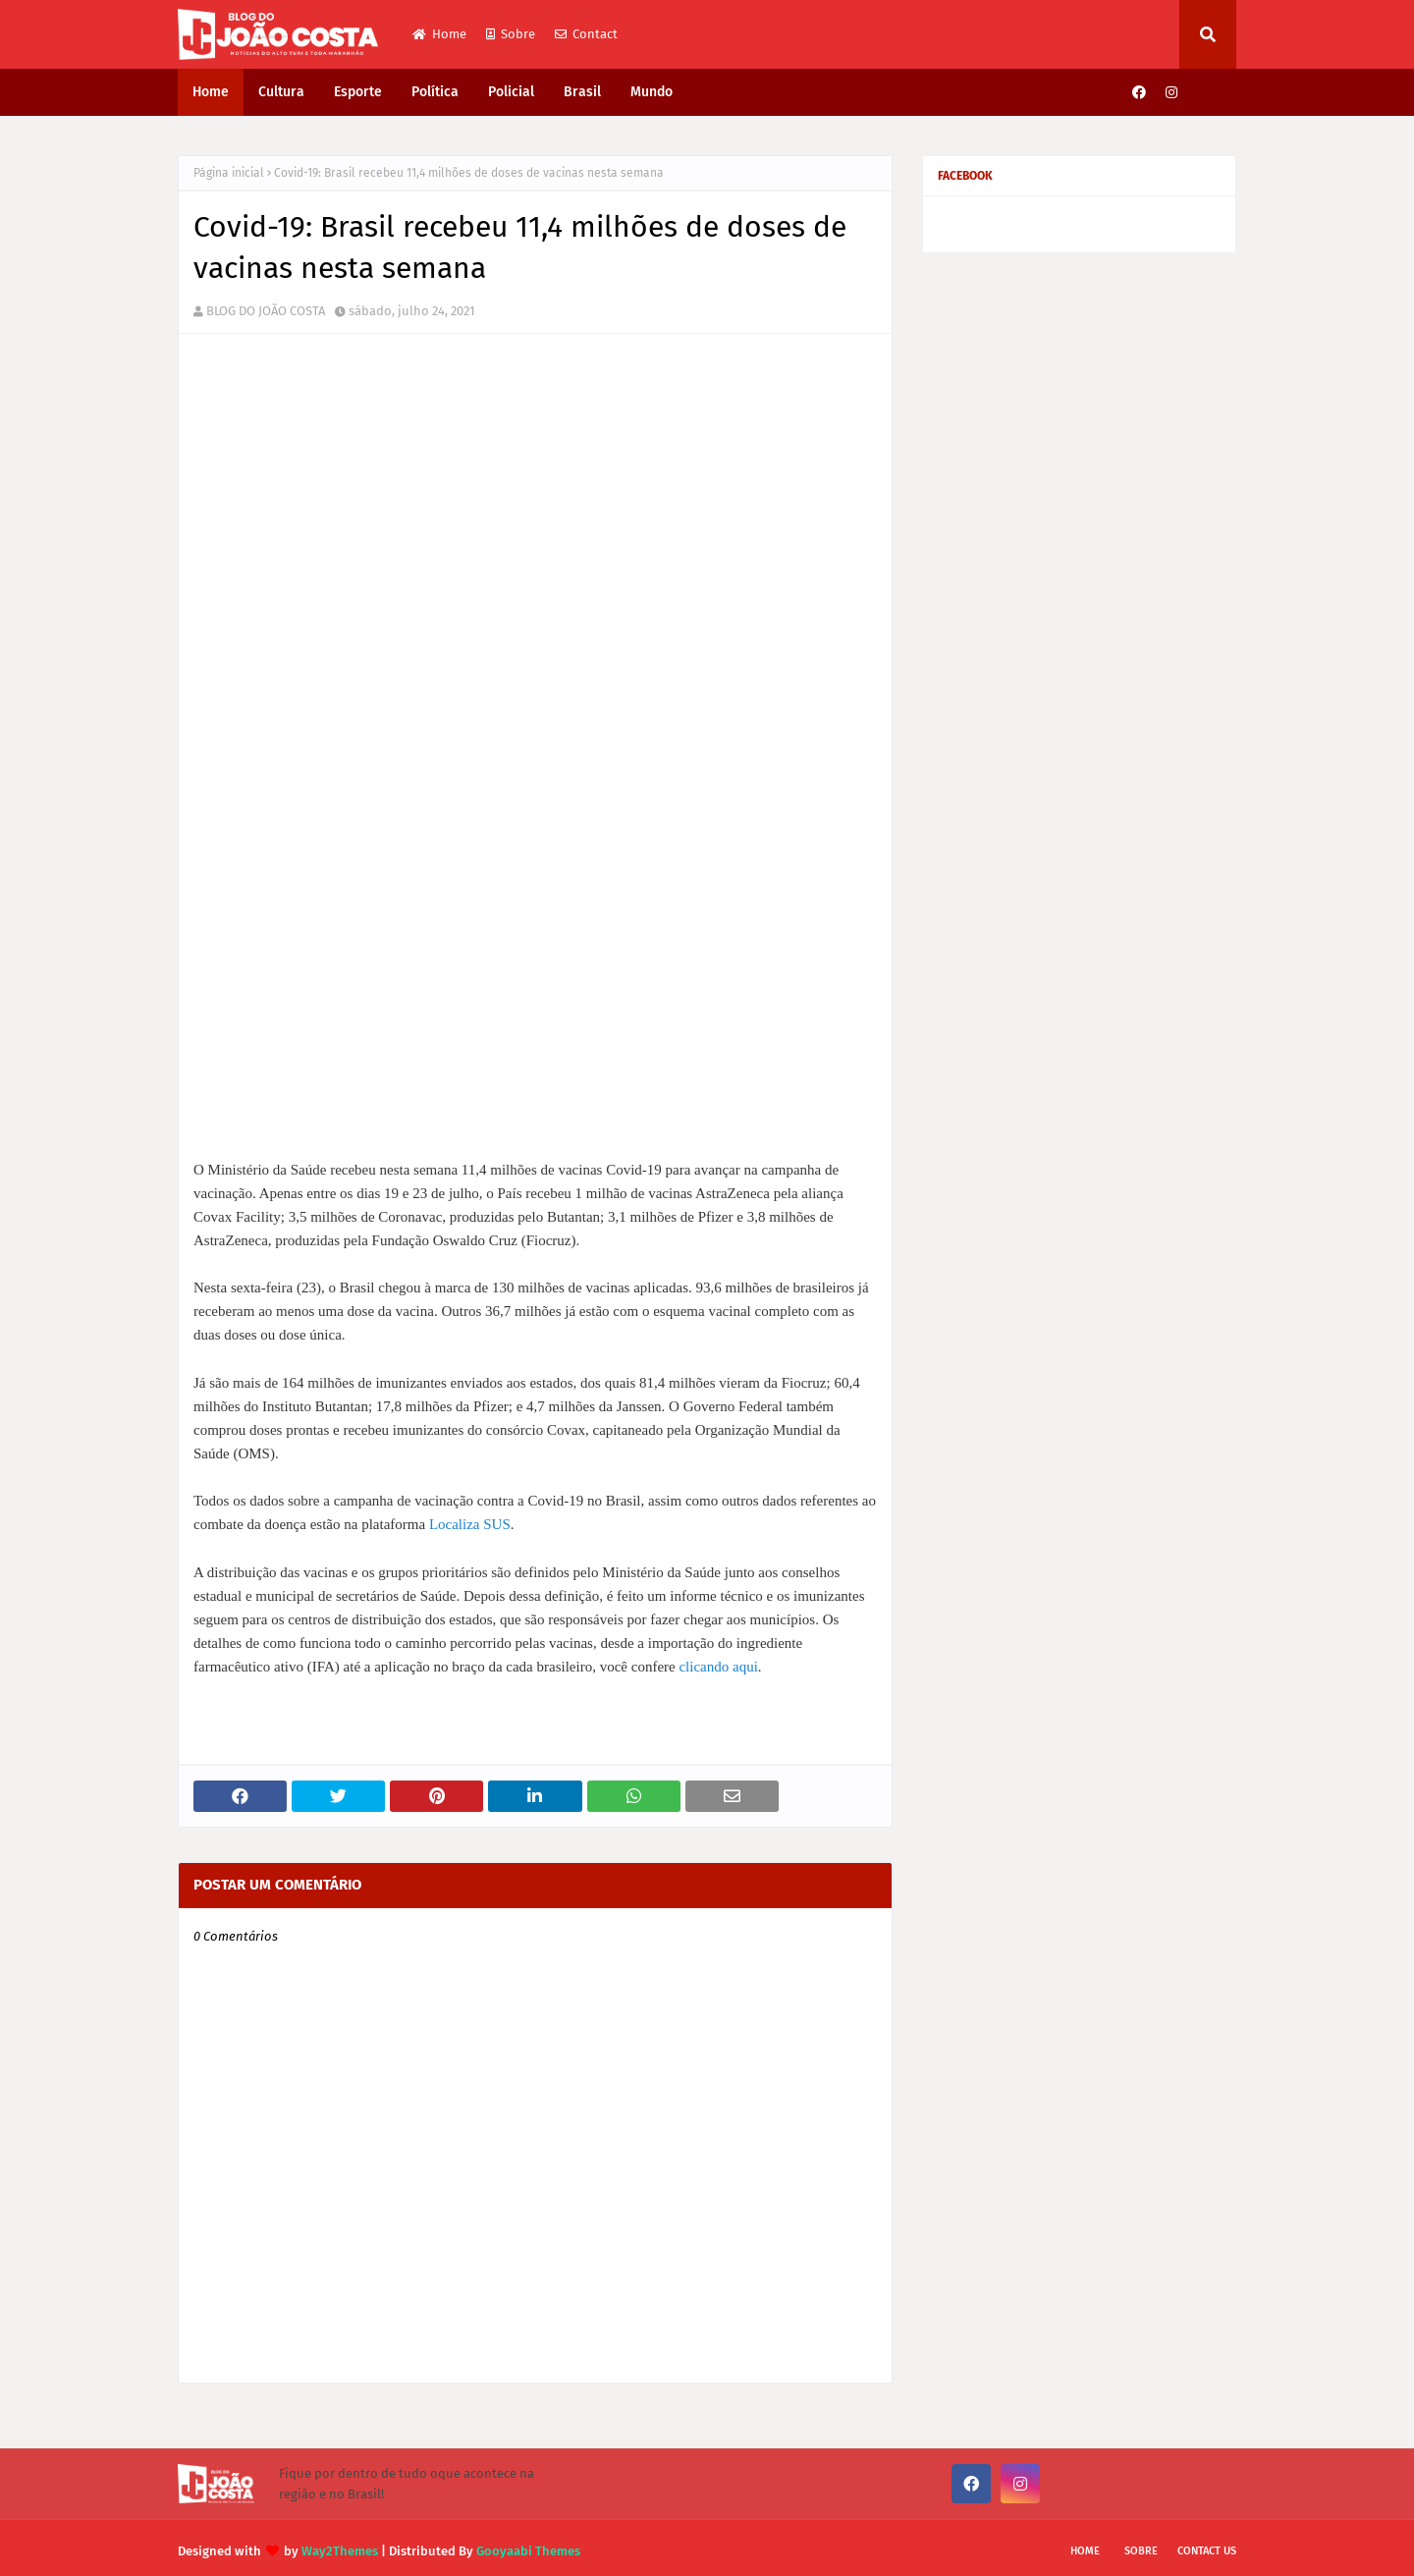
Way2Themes (339, 2544)
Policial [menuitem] (511, 91)
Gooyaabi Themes (528, 2544)
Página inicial (228, 173)
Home (439, 34)
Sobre (510, 34)
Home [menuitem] (210, 91)
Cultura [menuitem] (281, 91)
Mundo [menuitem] (651, 91)
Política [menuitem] (435, 91)
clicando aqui (718, 1660)
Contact (586, 34)
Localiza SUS (470, 1517)
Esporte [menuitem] (358, 91)
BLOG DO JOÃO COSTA (265, 310)
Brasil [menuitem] (582, 91)
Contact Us (1206, 2544)
